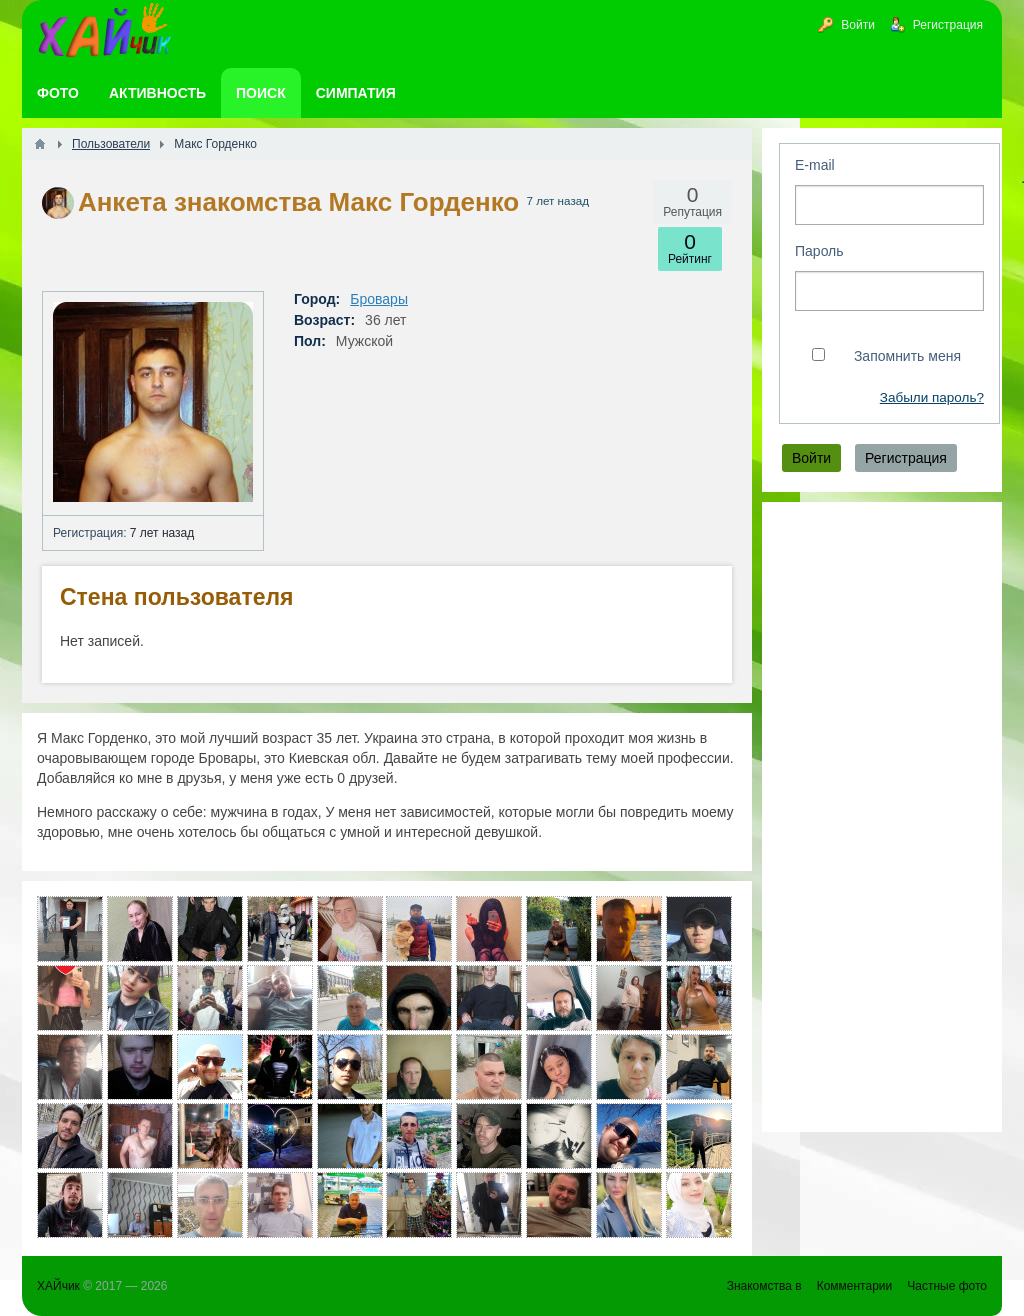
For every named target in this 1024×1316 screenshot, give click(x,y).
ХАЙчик (58, 1286)
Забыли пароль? (932, 397)
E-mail (815, 165)
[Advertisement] (882, 817)
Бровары (379, 299)
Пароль (819, 251)
